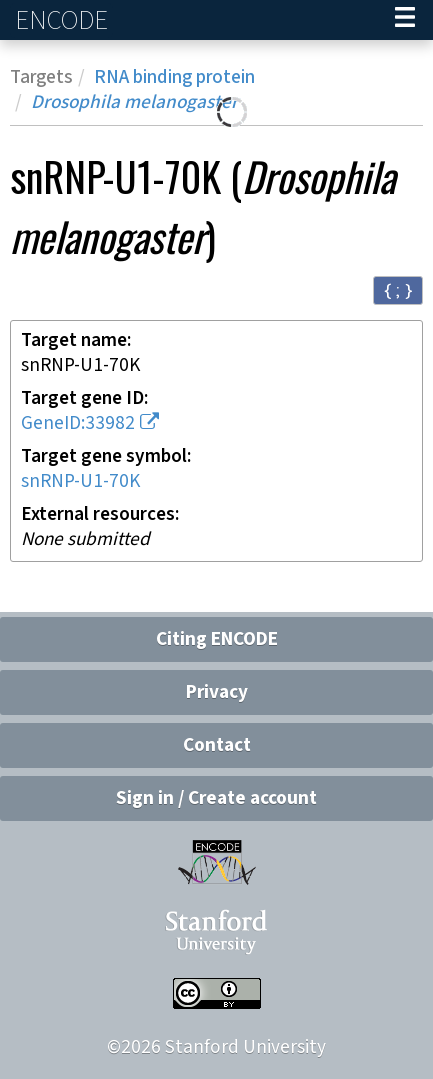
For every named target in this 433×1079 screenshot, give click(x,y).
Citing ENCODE (217, 639)
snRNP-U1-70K (80, 481)
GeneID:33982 (78, 423)
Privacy (217, 692)
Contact (217, 745)
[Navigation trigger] (405, 20)
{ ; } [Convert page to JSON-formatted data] (398, 289)
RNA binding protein (174, 77)
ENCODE (64, 20)
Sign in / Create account (216, 798)
